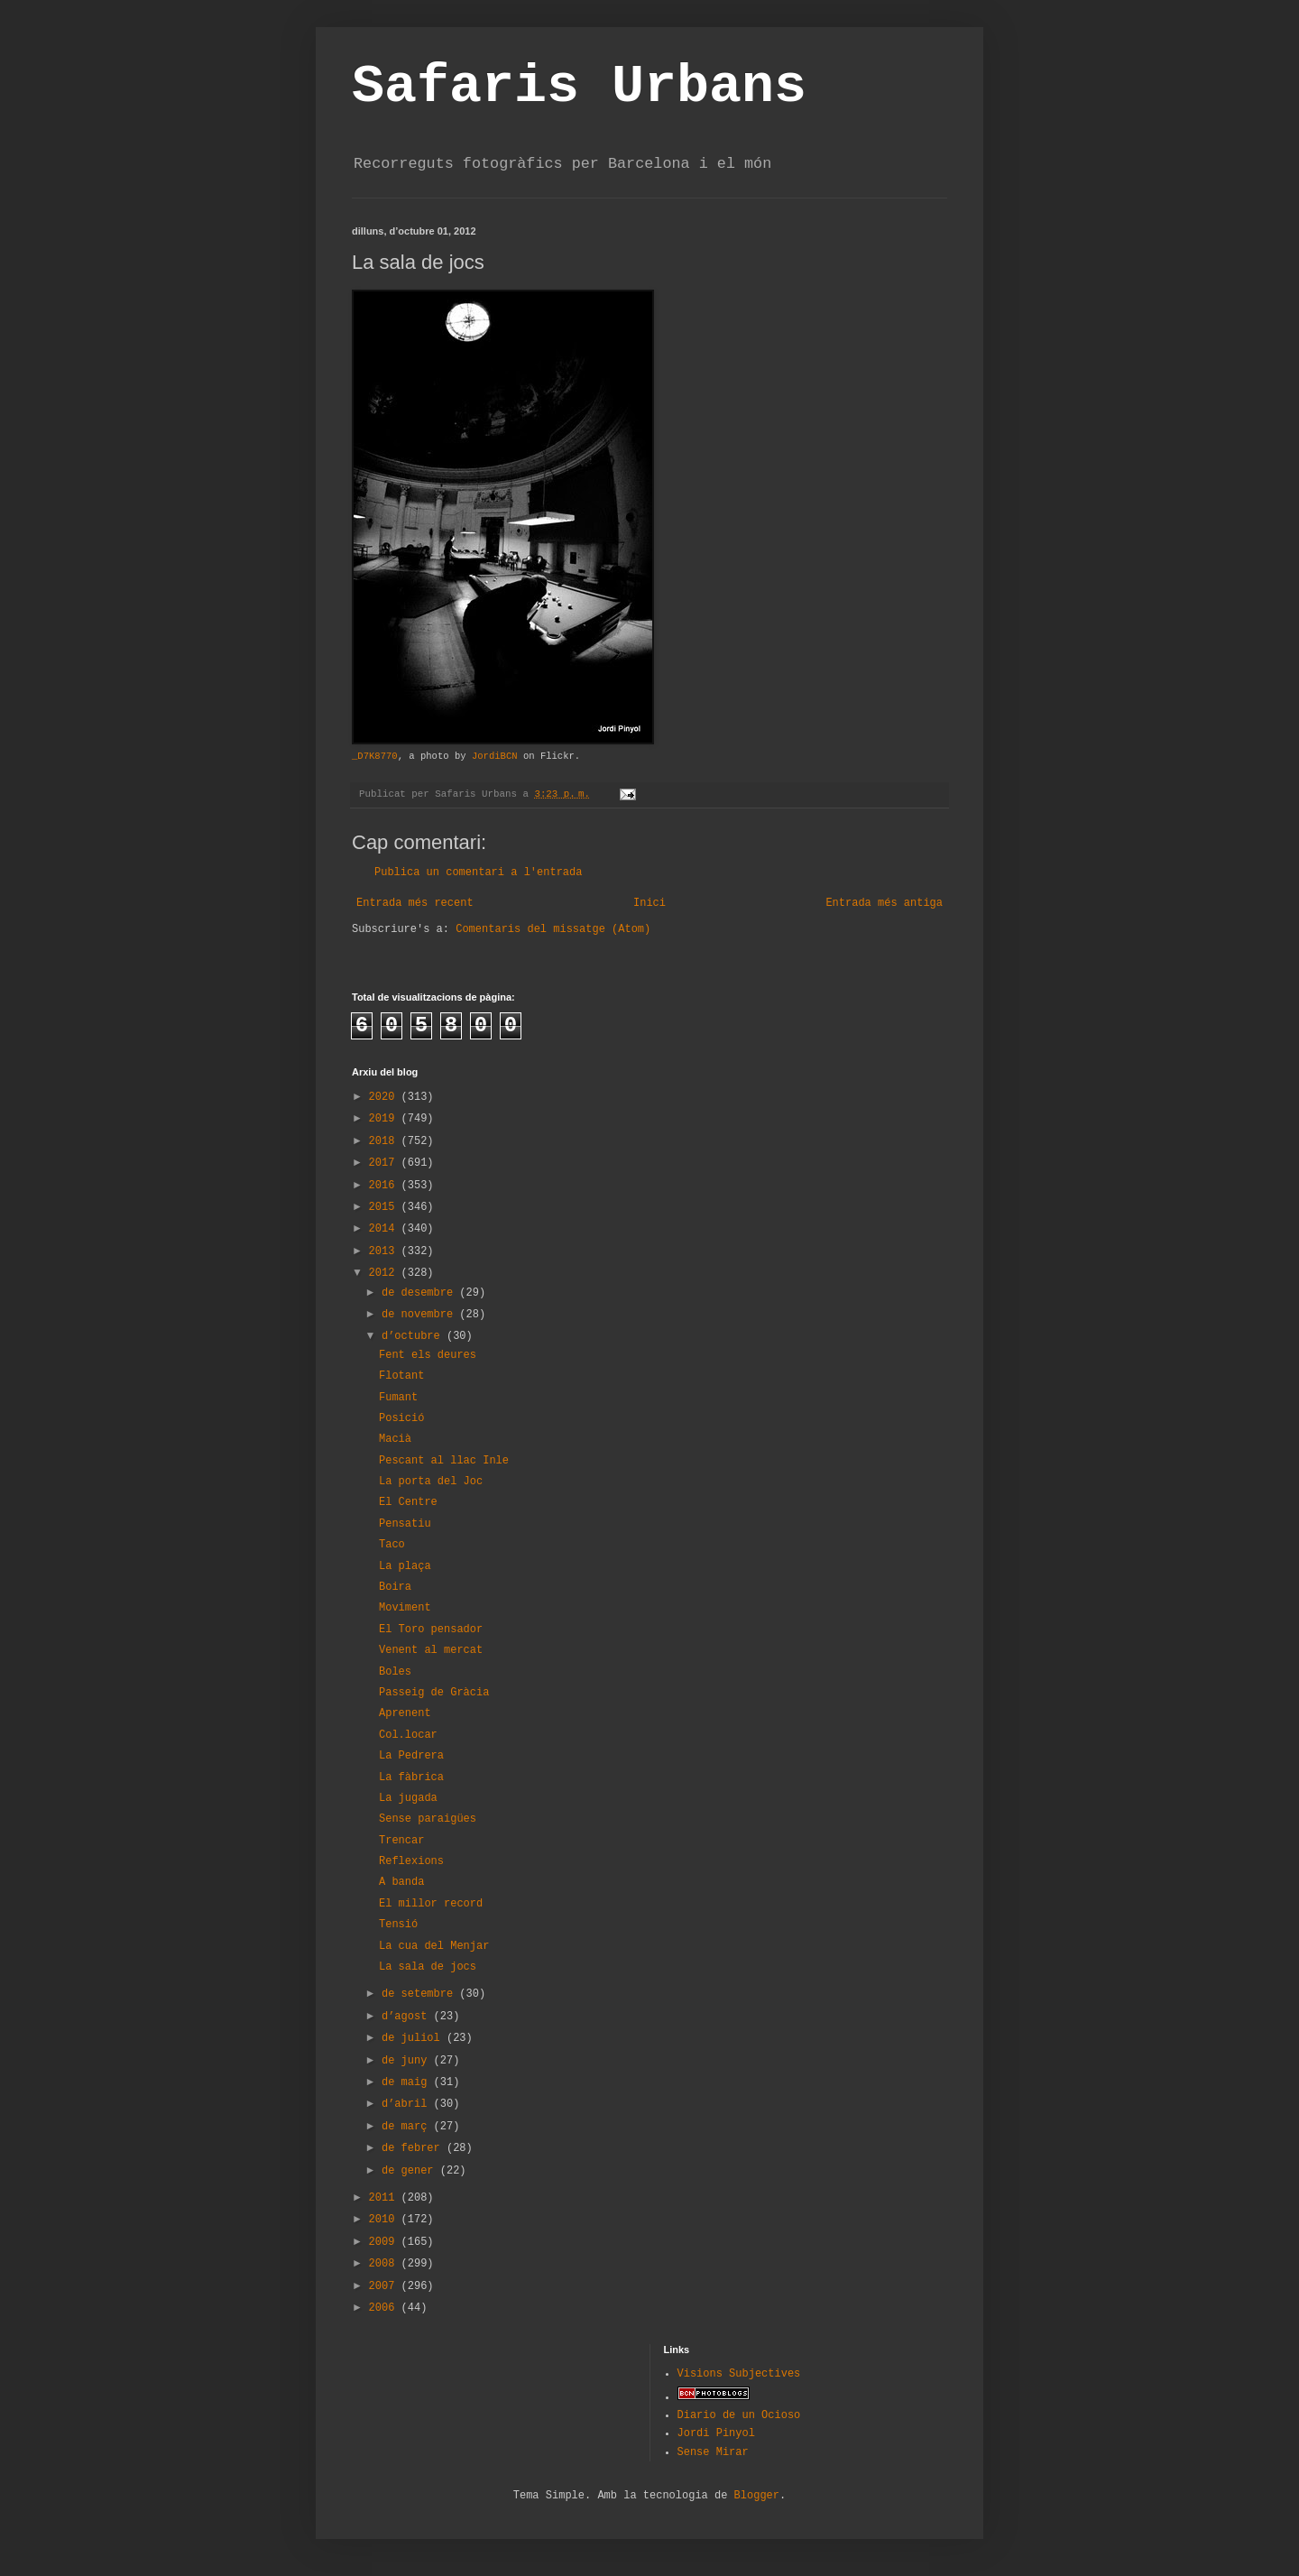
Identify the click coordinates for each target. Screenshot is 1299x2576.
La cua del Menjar (434, 1946)
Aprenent (405, 1713)
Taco (392, 1544)
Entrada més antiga (884, 903)
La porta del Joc (431, 1481)
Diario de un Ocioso (739, 2415)
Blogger (756, 2495)
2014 (385, 1229)
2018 (385, 1141)
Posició (401, 1418)
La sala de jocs (427, 1967)
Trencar (401, 1840)
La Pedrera (411, 1756)
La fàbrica (411, 1777)
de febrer (414, 2148)
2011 (385, 2198)
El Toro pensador (431, 1629)
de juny (408, 2060)
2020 (385, 1097)
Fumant (398, 1397)
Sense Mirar (713, 2452)
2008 (385, 2263)
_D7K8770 (375, 756)
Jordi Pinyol (716, 2433)
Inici (649, 903)
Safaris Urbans (579, 86)
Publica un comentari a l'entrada (478, 872)
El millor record (431, 1903)
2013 (385, 1251)
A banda (401, 1882)
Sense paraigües (427, 1819)
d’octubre (414, 1336)
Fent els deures (427, 1355)
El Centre (408, 1502)
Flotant (401, 1376)
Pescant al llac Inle (444, 1460)
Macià (395, 1439)
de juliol (414, 2038)
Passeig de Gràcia (434, 1692)
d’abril (408, 2104)
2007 (385, 2286)
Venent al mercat (431, 1650)
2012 (385, 1273)
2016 (385, 1185)
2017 (385, 1163)
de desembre (420, 1293)
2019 (385, 1119)
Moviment (405, 1608)
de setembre (420, 1994)
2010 (385, 2219)
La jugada (408, 1798)
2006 (385, 2308)
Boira (395, 1587)
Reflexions (411, 1861)
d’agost (408, 2016)
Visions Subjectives (739, 2374)
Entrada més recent (415, 903)
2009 (385, 2242)
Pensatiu (405, 1524)
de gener (411, 2171)
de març (408, 2126)
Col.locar (408, 1735)
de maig (408, 2082)
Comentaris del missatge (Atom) (553, 929)
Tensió (398, 1924)
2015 (385, 1207)
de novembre (420, 1314)
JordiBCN (495, 756)
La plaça (405, 1566)
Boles (395, 1672)
